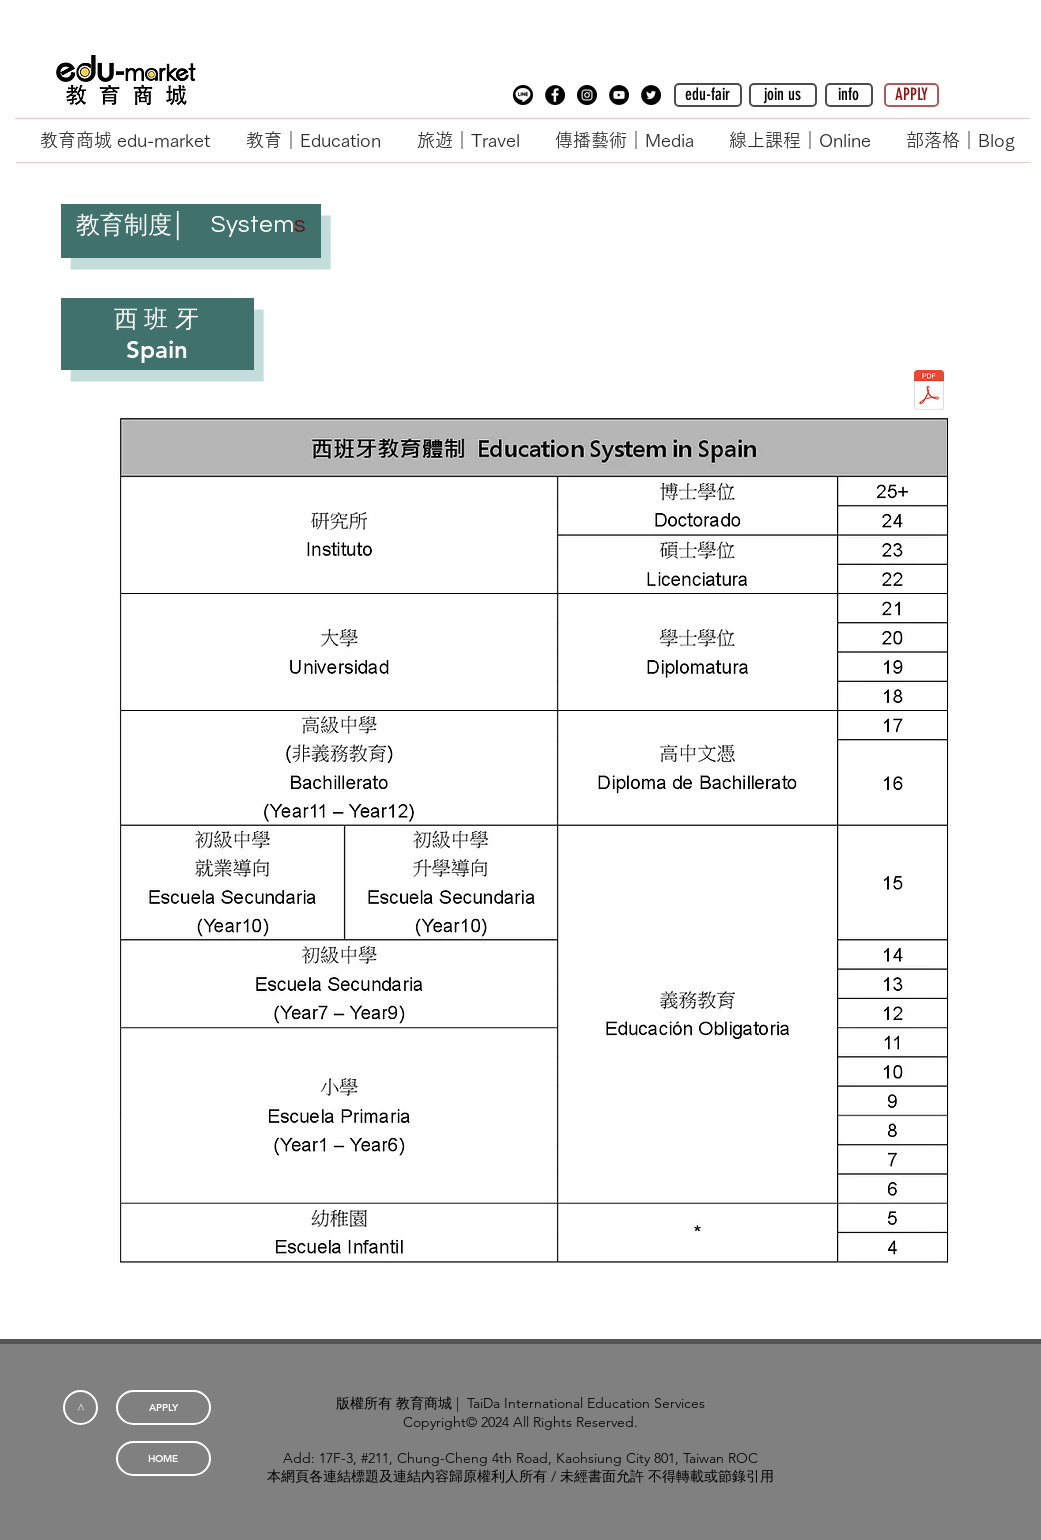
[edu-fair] (708, 95)
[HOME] (163, 1458)
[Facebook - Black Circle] (555, 95)
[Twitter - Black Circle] (651, 95)
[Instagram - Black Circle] (587, 95)
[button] (523, 95)
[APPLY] (911, 95)
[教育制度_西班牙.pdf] (929, 392)
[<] (80, 1407)
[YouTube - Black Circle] (619, 95)
